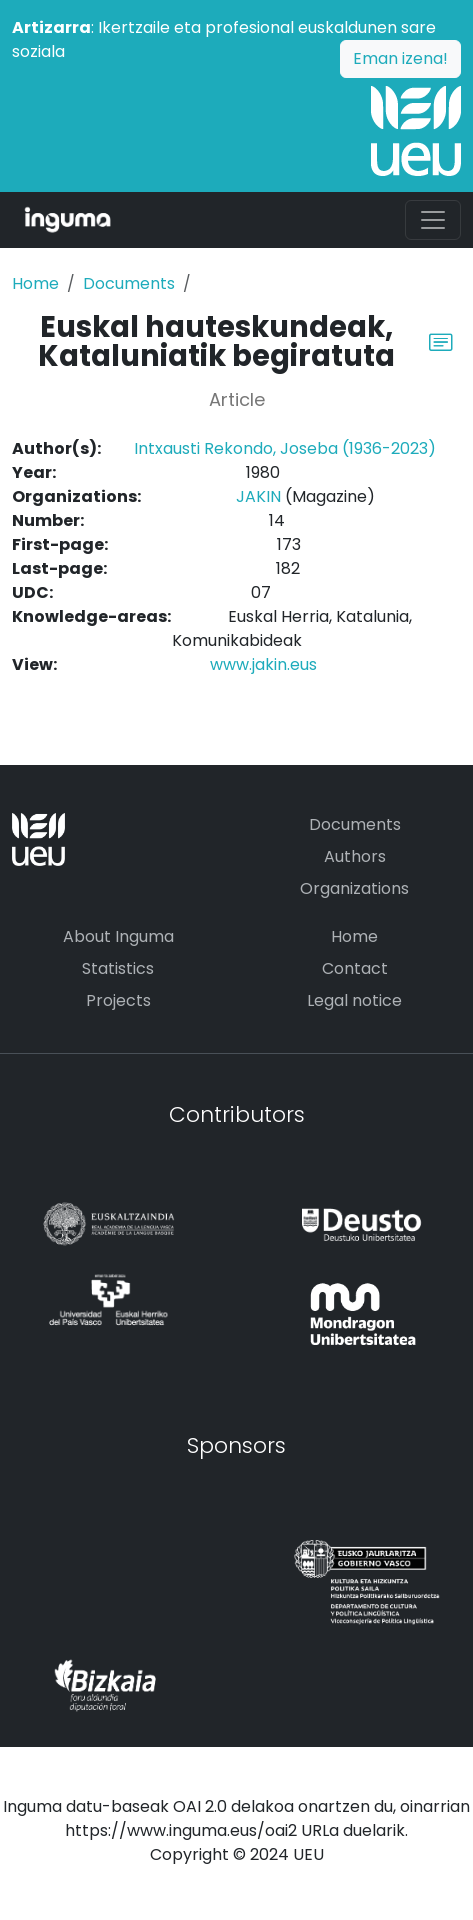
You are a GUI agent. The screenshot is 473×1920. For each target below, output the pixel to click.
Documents (129, 283)
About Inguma (118, 936)
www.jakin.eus (263, 664)
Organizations (354, 888)
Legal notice (354, 1000)
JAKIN (258, 496)
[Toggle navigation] (433, 220)
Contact (355, 968)
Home (35, 283)
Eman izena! (400, 58)
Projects (118, 1000)
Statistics (118, 968)
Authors (355, 856)
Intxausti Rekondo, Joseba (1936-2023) (285, 448)
